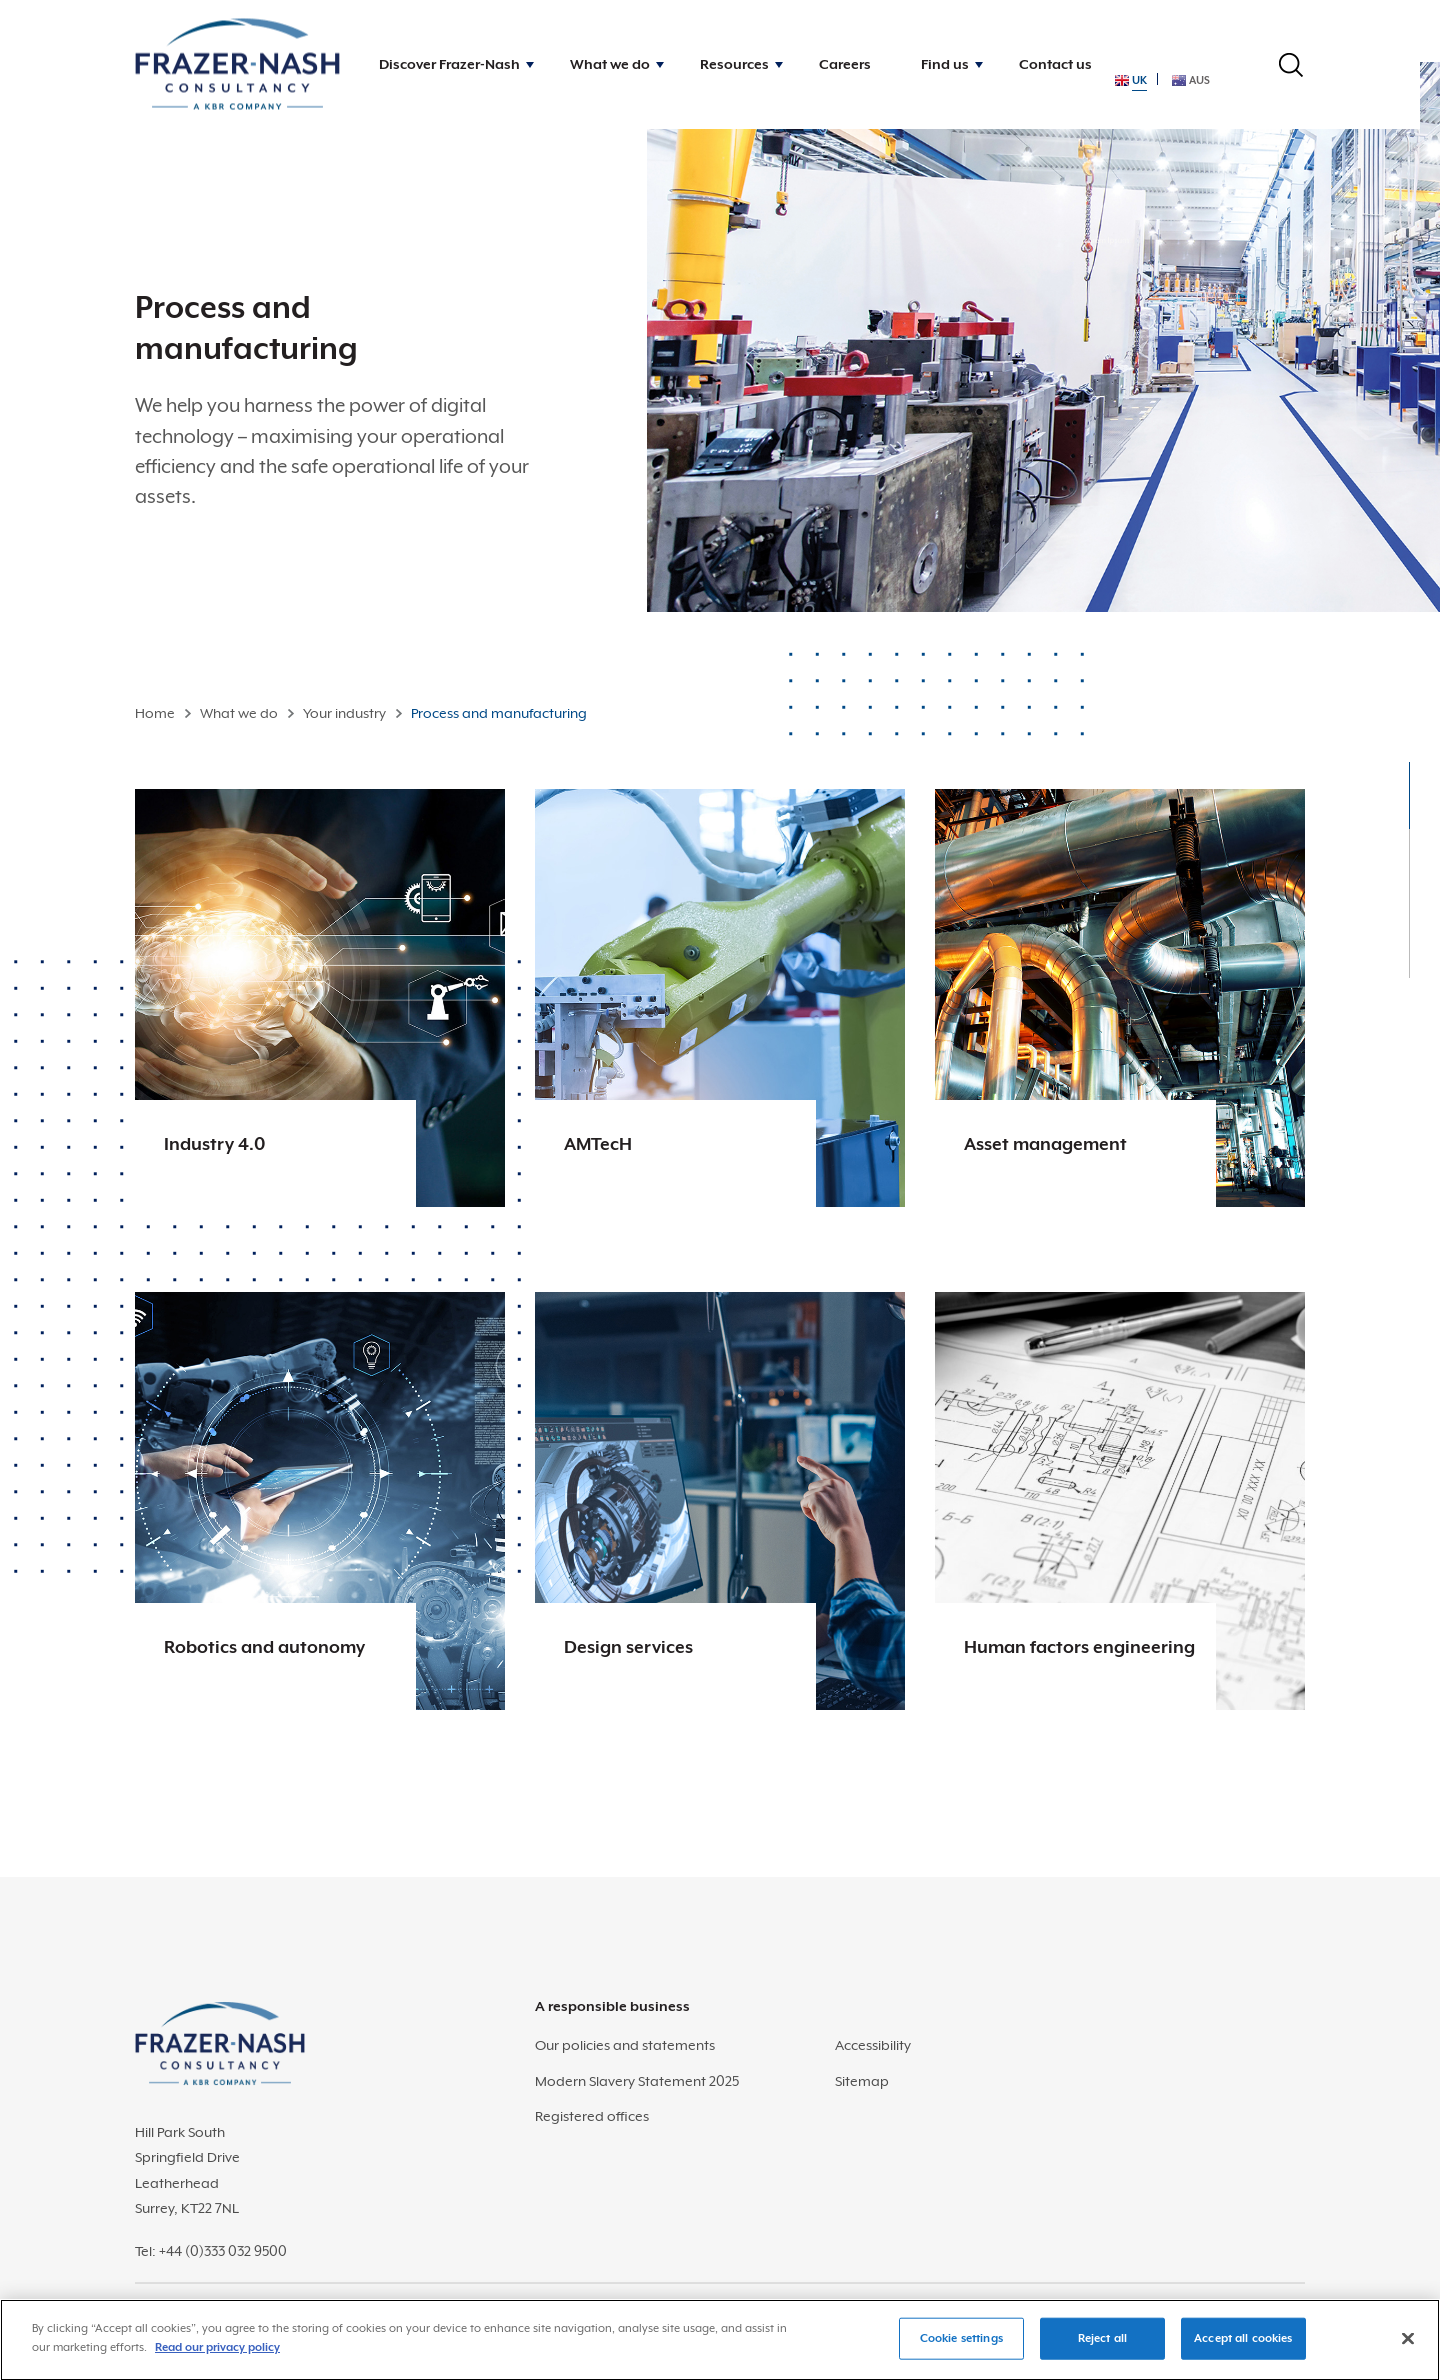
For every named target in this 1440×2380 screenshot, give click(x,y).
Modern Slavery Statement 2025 (637, 2081)
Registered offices (592, 2116)
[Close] (1408, 2349)
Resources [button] (734, 64)
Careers (845, 64)
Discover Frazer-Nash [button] (449, 64)
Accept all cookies (1243, 2348)
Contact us (1055, 64)
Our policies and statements (625, 2045)
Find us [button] (945, 64)
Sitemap (862, 2081)
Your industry (344, 713)
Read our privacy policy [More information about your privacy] (217, 2358)
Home (155, 713)
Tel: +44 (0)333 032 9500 (211, 2251)
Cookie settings (961, 2348)
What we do (239, 713)
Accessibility (873, 2045)
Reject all (1102, 2348)
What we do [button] (610, 64)
